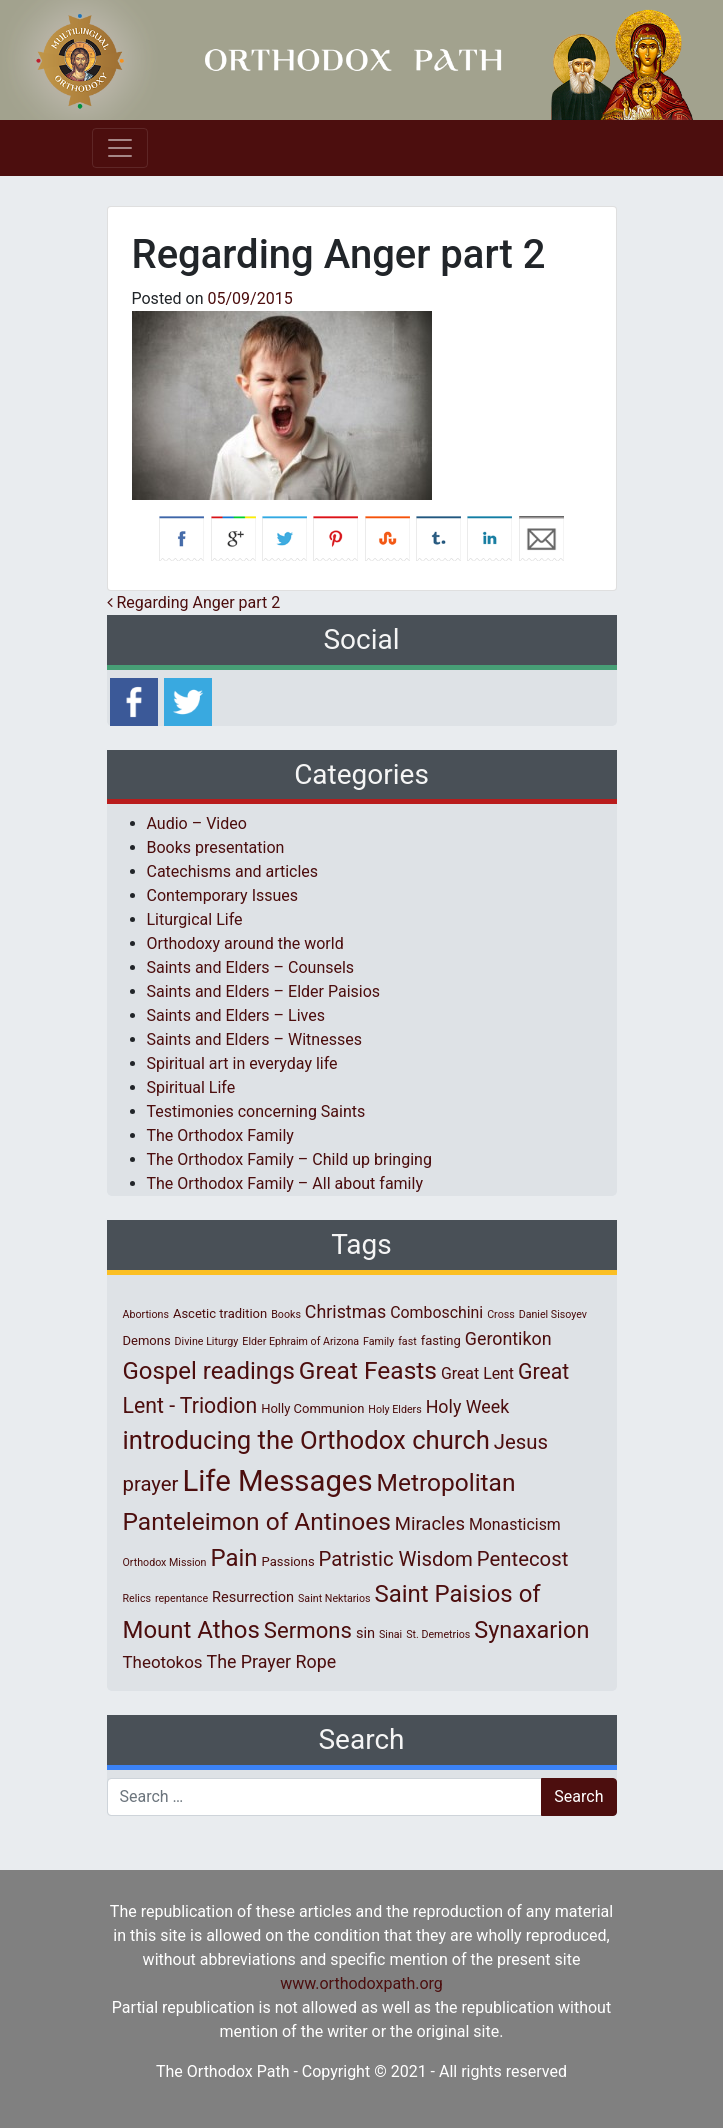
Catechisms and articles (233, 871)
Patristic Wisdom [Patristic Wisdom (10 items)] (396, 1559)
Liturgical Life (195, 919)
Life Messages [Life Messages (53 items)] (277, 1481)
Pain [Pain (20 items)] (233, 1558)
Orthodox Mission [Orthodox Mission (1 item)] (165, 1562)
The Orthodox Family (220, 1135)
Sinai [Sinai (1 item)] (390, 1634)
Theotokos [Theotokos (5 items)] (163, 1662)
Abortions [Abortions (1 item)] (146, 1314)
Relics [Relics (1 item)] (137, 1598)
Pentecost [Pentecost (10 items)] (522, 1559)
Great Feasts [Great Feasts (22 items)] (368, 1370)
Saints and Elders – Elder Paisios (264, 991)
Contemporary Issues (223, 895)
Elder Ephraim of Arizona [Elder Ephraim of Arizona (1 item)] (300, 1341)
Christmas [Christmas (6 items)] (345, 1311)
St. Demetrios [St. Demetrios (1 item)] (438, 1634)
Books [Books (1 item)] (286, 1314)
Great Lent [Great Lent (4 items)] (477, 1373)
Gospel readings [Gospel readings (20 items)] (209, 1371)
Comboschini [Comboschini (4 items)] (436, 1312)
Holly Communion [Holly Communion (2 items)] (312, 1408)
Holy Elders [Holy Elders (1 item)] (394, 1409)
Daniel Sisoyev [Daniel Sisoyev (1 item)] (553, 1314)
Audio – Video (197, 823)
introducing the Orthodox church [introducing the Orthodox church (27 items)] (306, 1440)
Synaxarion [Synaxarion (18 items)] (531, 1630)
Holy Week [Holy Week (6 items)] (468, 1406)
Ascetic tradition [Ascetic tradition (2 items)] (220, 1313)
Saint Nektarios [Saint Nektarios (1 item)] (334, 1598)
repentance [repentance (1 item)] (181, 1598)
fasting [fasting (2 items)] (441, 1340)
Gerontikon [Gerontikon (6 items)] (508, 1338)
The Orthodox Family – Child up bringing (289, 1159)
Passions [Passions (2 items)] (288, 1561)
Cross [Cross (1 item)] (501, 1314)
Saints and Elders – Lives (236, 1015)
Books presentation (216, 847)
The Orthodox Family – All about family (285, 1183)
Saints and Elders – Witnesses (254, 1039)
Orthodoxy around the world (245, 943)
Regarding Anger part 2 (194, 602)
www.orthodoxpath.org (361, 1983)
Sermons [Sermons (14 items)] (308, 1630)
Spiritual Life (191, 1087)
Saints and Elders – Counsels (251, 967)
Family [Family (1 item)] (378, 1341)
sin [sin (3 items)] (365, 1633)
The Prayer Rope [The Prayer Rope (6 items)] (272, 1661)
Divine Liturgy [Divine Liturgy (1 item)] (207, 1341)
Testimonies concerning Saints (256, 1111)
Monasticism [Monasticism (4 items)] (515, 1524)
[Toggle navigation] (120, 148)
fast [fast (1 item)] (407, 1341)
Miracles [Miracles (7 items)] (430, 1524)
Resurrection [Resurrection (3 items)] (253, 1597)
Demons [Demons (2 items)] (147, 1340)
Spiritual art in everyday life (242, 1063)
